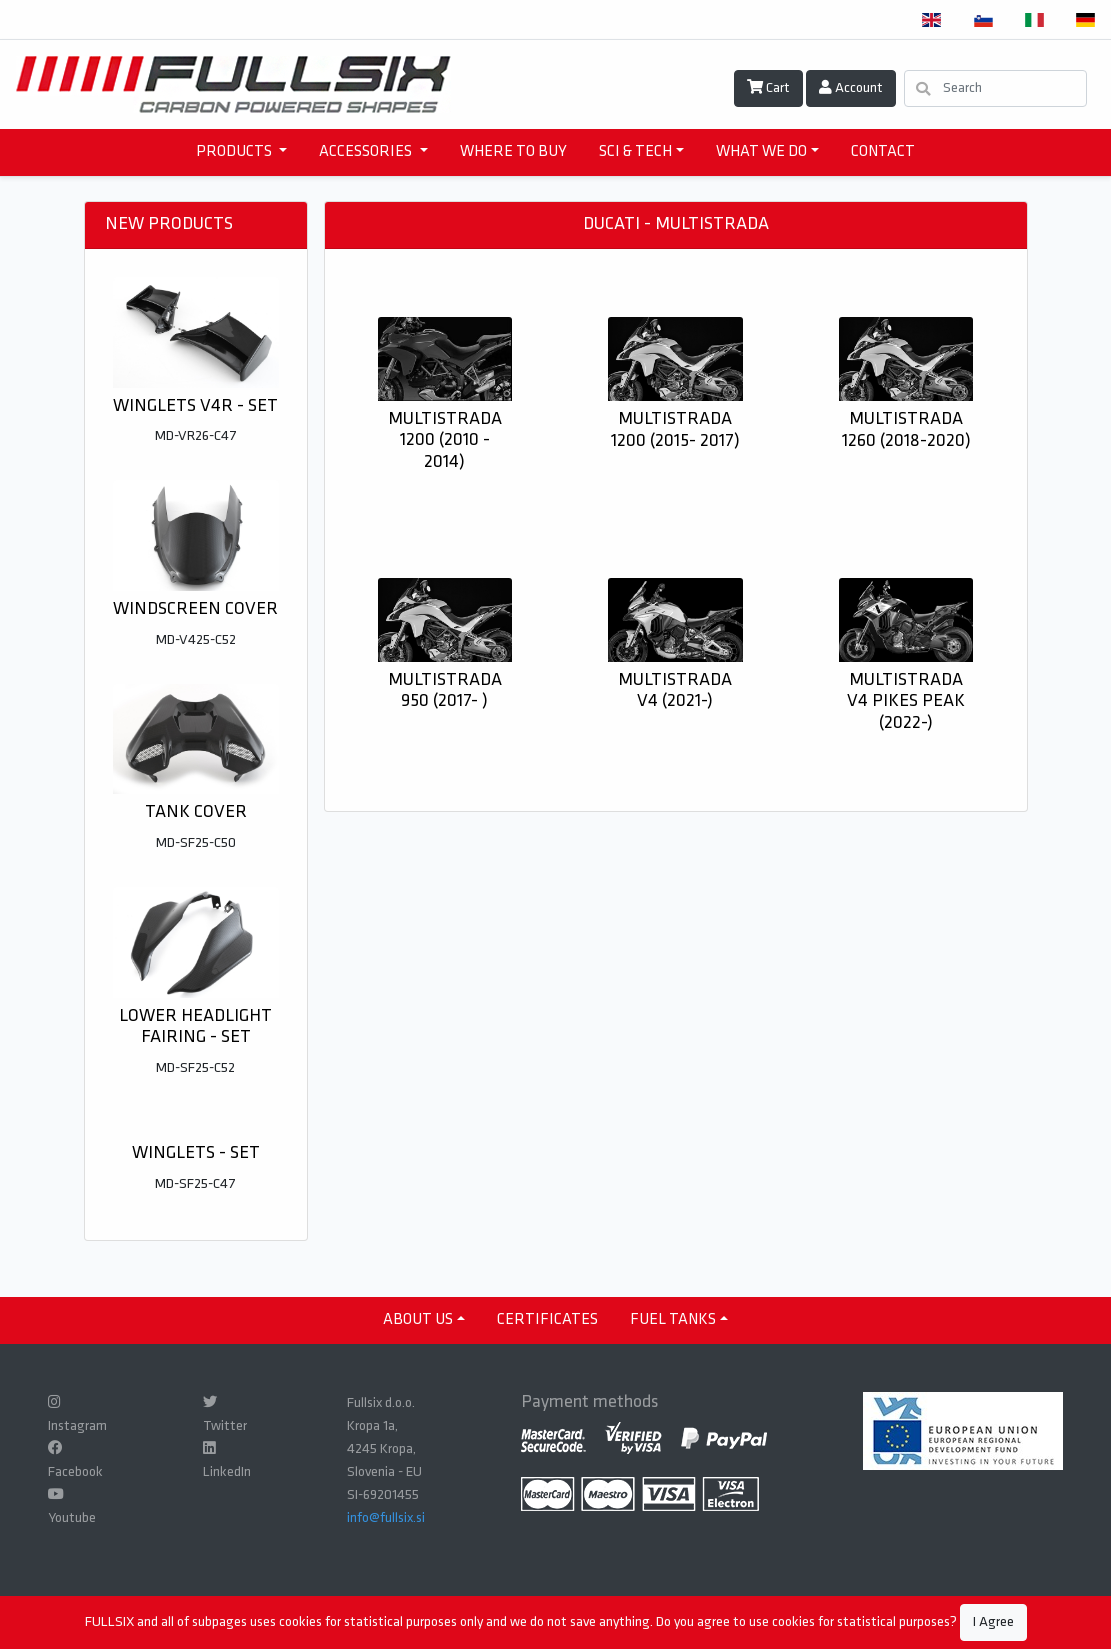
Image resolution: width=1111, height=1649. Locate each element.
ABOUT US (418, 1320)
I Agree (993, 1622)
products (235, 152)
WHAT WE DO (761, 152)
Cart (768, 88)
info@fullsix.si (386, 1518)
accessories (367, 152)
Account (851, 88)
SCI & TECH (635, 152)
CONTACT (883, 152)
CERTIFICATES (547, 1320)
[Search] (995, 88)
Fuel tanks (673, 1320)
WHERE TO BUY (513, 152)
